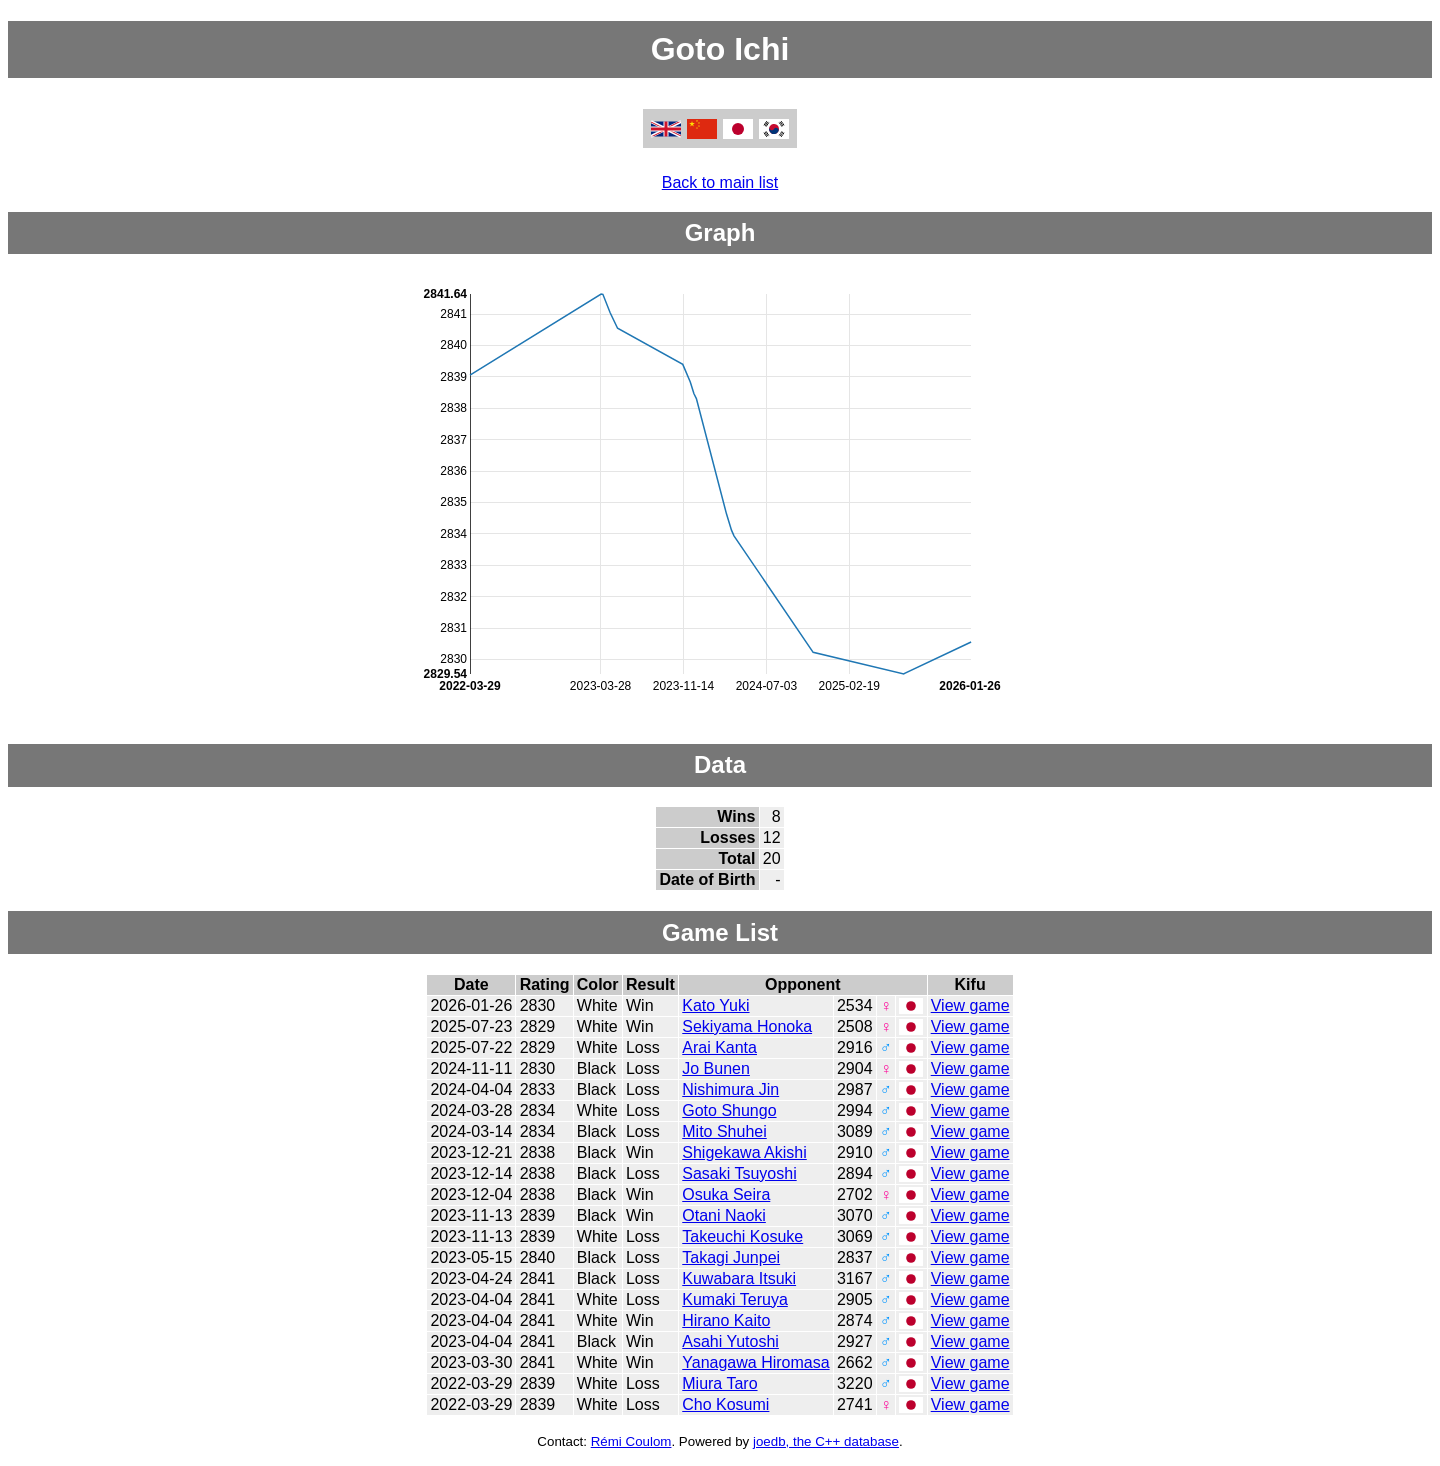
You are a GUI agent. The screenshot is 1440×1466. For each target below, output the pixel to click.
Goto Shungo (729, 1110)
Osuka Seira (726, 1194)
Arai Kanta (719, 1047)
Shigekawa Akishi (744, 1152)
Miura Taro (719, 1383)
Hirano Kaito (726, 1320)
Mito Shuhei (724, 1131)
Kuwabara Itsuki (739, 1278)
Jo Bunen (716, 1068)
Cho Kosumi (725, 1404)
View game (970, 1005)
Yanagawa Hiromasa (755, 1362)
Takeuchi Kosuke (742, 1236)
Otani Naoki (724, 1215)
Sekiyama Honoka (747, 1026)
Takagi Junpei (731, 1257)
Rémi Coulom (631, 1441)
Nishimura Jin (730, 1089)
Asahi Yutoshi (730, 1341)
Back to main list (720, 182)
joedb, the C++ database (826, 1441)
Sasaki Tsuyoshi (739, 1173)
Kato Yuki (715, 1005)
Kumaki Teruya (735, 1299)
